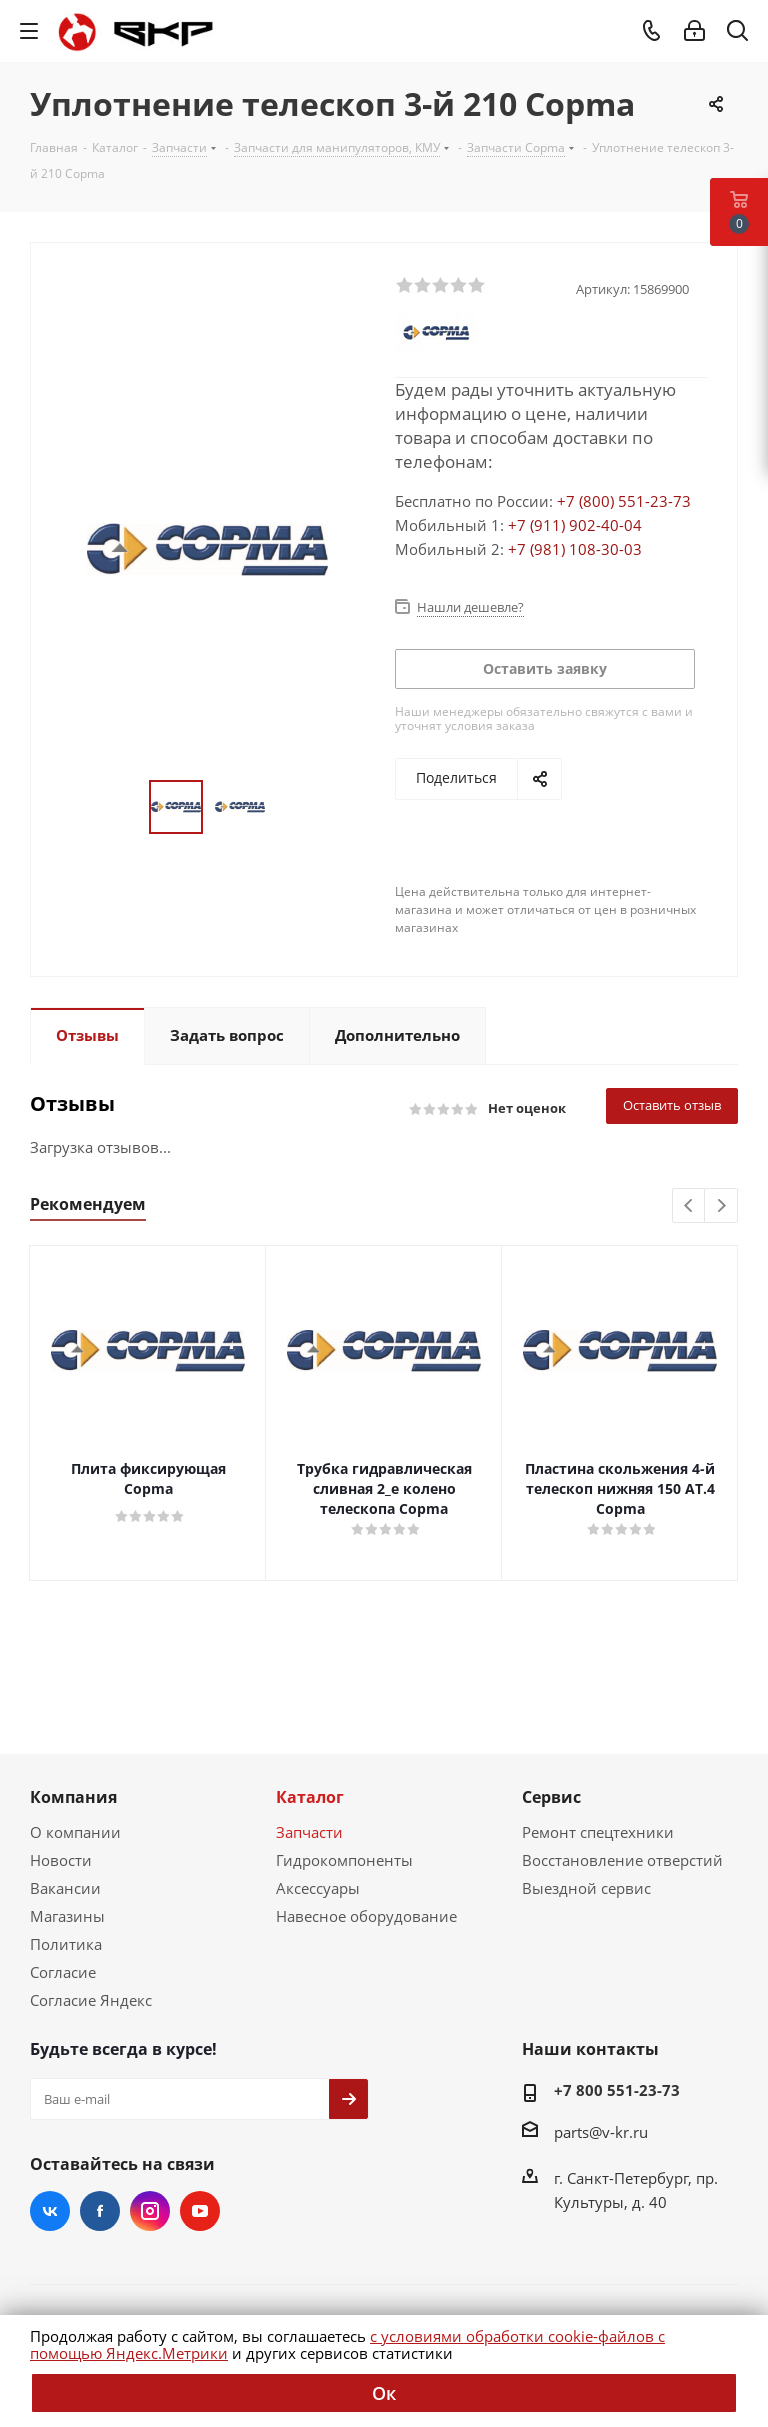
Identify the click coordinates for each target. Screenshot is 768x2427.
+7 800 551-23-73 (617, 2090)
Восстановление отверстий (622, 1860)
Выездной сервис (586, 1888)
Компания (73, 1797)
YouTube (200, 2211)
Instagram (150, 2211)
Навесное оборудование (366, 1916)
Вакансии (65, 1888)
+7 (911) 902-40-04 (575, 525)
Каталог (310, 1797)
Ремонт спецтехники (598, 1832)
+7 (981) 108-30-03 (575, 549)
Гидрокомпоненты (344, 1860)
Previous (689, 1206)
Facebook (100, 2211)
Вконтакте (50, 2211)
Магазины (67, 1916)
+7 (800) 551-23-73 (624, 501)
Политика (66, 1944)
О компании (75, 1832)
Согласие (63, 1972)
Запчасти (309, 1832)
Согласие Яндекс (91, 2000)
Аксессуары (318, 1888)
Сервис (551, 1797)
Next (721, 1206)
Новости (61, 1860)
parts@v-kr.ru (601, 2132)
